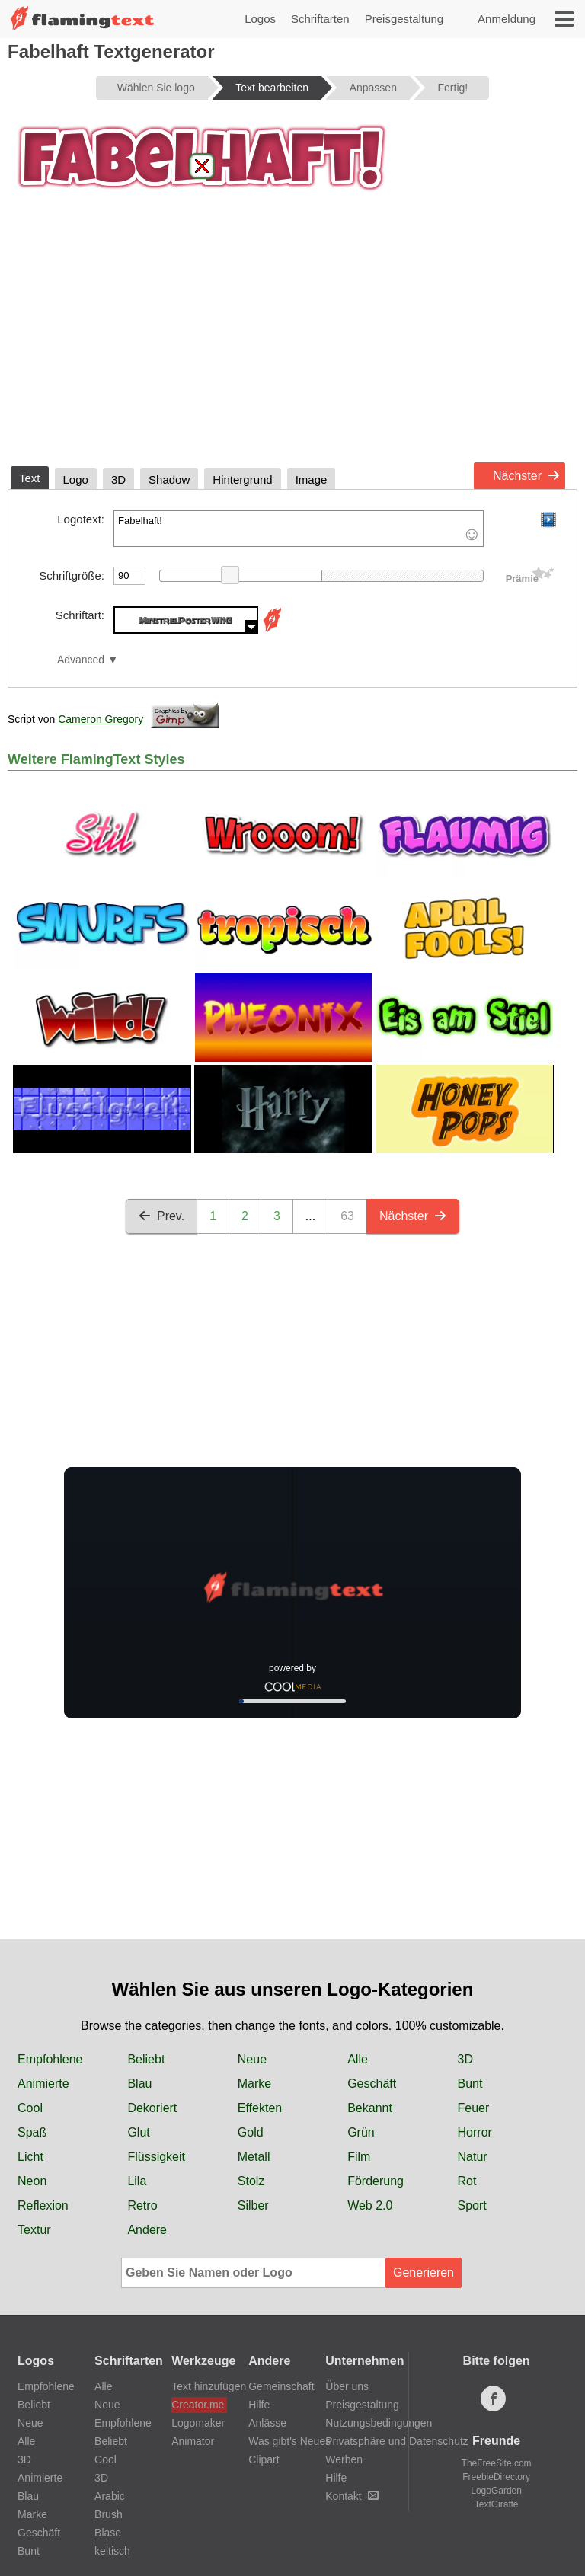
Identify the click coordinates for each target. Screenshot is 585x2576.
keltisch (112, 2551)
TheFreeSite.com (497, 2463)
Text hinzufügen (199, 2386)
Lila (136, 2181)
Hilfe (259, 2405)
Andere (147, 2229)
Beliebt (146, 2059)
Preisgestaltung (404, 18)
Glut (138, 2132)
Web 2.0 (369, 2205)
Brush (108, 2514)
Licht (30, 2156)
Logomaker (198, 2423)
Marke (254, 2083)
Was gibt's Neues (289, 2441)
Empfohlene (50, 2059)
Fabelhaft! (298, 528)
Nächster (526, 475)
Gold (251, 2132)
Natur (473, 2156)
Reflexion (43, 2205)
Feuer (474, 2107)
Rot (467, 2181)
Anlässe (267, 2423)
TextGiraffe (497, 2504)
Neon (32, 2181)
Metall (254, 2156)
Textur (34, 2229)
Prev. (161, 1216)
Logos (260, 18)
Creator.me (197, 2405)
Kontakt (351, 2496)
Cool (30, 2107)
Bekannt (369, 2107)
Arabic (109, 2496)
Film (358, 2156)
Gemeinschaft (281, 2386)
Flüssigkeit (156, 2156)
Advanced (80, 660)
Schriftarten (320, 18)
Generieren (423, 2272)
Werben (344, 2459)
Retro (142, 2205)
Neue (252, 2059)
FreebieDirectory (496, 2477)
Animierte (43, 2083)
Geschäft (371, 2083)
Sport (472, 2205)
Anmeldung (506, 18)
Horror (475, 2132)
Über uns (347, 2386)
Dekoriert (152, 2107)
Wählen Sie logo (156, 87)
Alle (357, 2059)
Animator (192, 2441)
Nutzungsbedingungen (378, 2423)
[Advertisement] (292, 341)
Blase (107, 2532)
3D (465, 2059)
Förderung (375, 2181)
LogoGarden (496, 2490)
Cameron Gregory (100, 719)
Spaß (32, 2132)
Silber (253, 2205)
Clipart (263, 2459)
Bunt (470, 2083)
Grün (361, 2132)
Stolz (251, 2181)
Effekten (260, 2107)
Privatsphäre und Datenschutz (396, 2441)
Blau (139, 2083)
